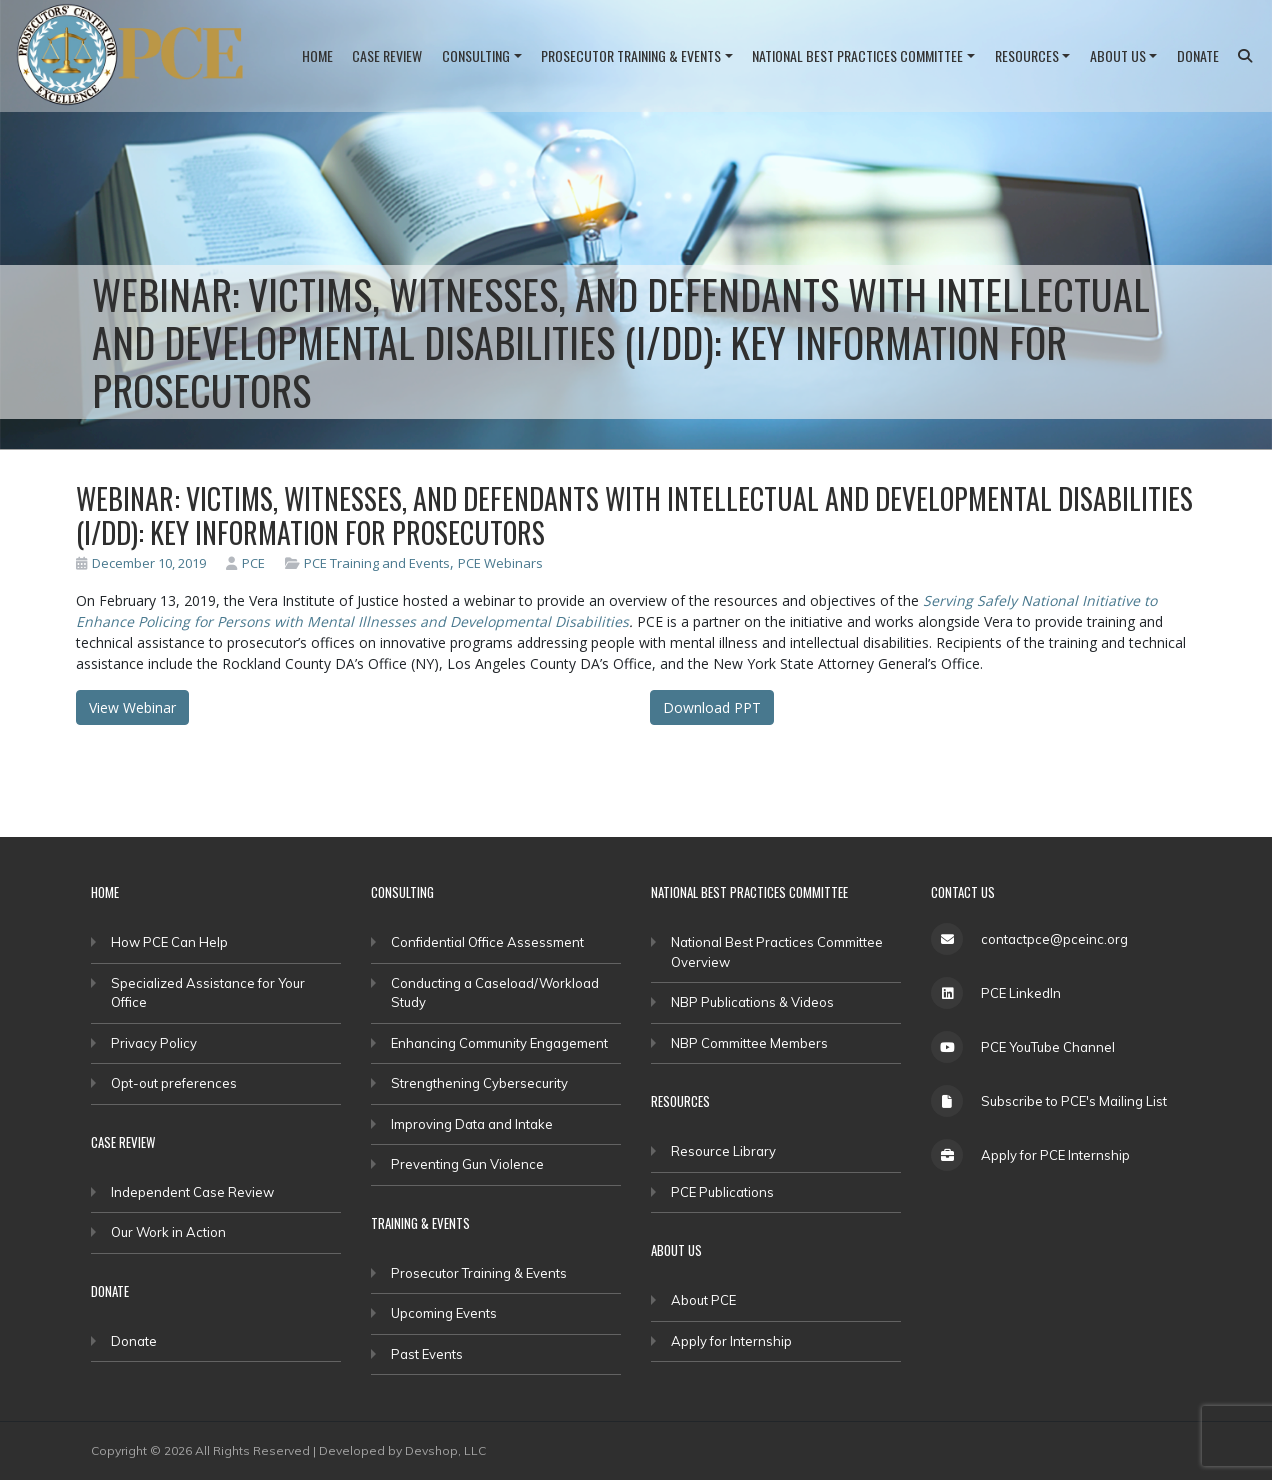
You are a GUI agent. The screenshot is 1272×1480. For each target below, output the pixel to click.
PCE (245, 563)
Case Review (387, 55)
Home (317, 55)
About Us (1118, 55)
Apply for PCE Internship (1055, 1155)
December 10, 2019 (141, 563)
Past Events (427, 1354)
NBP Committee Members (749, 1043)
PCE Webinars (500, 563)
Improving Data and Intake (472, 1124)
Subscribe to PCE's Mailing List (1074, 1101)
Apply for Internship (731, 1341)
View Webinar (132, 707)
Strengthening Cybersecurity (479, 1083)
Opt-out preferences (174, 1083)
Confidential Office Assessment (487, 942)
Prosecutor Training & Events (631, 55)
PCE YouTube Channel (1048, 1047)
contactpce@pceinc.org (1054, 939)
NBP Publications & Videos (752, 1002)
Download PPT (712, 707)
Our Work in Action (168, 1232)
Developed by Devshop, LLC (402, 1450)
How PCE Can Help (169, 942)
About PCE (703, 1300)
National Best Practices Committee (857, 55)
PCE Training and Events (377, 563)
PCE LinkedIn (1021, 993)
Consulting (476, 55)
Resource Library (723, 1151)
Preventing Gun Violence (467, 1164)
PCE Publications (722, 1192)
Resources (1027, 55)
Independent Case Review (192, 1192)
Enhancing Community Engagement (499, 1043)
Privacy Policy (154, 1043)
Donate (1198, 55)
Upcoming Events (444, 1313)
